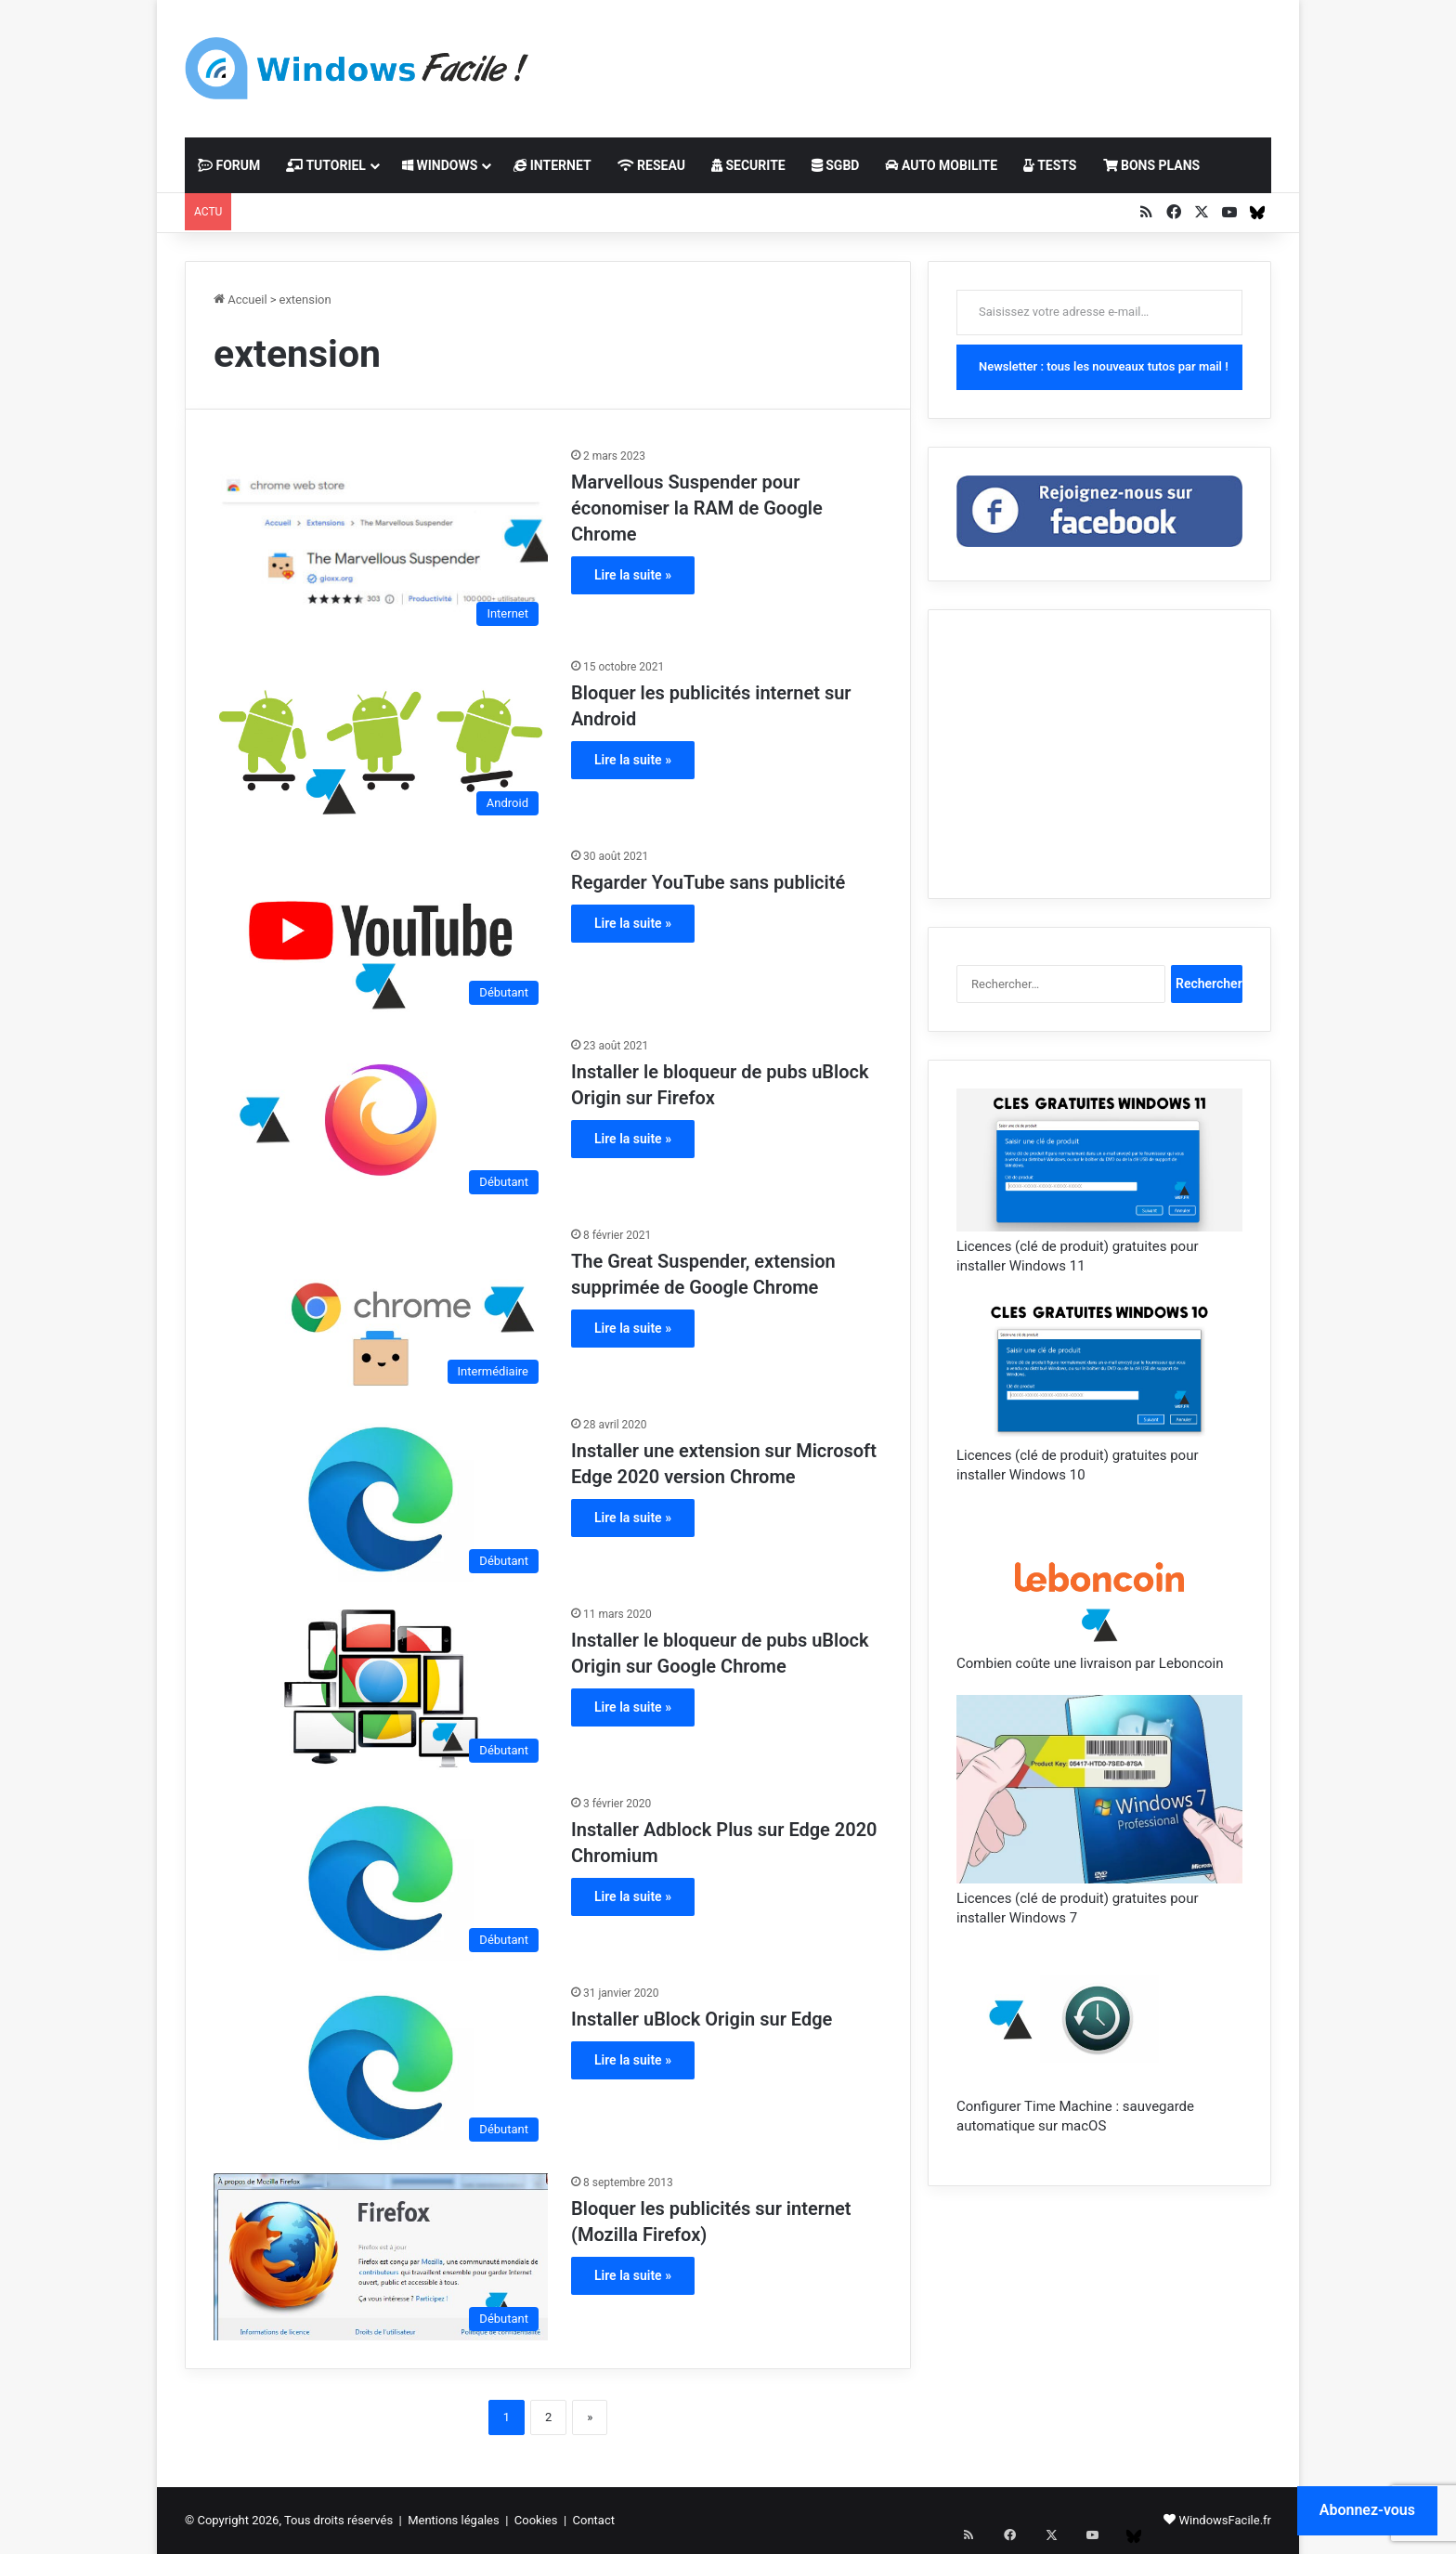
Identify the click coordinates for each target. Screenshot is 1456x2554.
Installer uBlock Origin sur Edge (701, 2019)
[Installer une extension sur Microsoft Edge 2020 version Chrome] (381, 1499)
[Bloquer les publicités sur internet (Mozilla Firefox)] (381, 2256)
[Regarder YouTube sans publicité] (381, 930)
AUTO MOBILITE (941, 165)
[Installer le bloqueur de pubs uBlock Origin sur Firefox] (381, 1120)
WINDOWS (439, 165)
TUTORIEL (326, 165)
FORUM (229, 165)
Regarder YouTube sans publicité (708, 882)
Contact (594, 2520)
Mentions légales (454, 2520)
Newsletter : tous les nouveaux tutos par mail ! (1103, 366)
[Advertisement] (914, 60)
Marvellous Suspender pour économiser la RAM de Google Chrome (697, 508)
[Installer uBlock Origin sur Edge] (381, 2067)
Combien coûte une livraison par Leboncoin (1089, 1663)
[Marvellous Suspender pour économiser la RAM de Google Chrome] (381, 541)
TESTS (1049, 165)
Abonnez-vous (1367, 2510)
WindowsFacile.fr (1224, 2520)
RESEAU (651, 165)
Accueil (240, 299)
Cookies (536, 2520)
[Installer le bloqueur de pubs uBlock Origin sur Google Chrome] (381, 1688)
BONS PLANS (1152, 165)
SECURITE (748, 165)
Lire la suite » (632, 574)
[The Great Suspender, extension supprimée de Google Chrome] (381, 1309)
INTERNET (552, 165)
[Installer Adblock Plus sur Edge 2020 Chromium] (381, 1877)
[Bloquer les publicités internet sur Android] (381, 741)
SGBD (836, 165)
